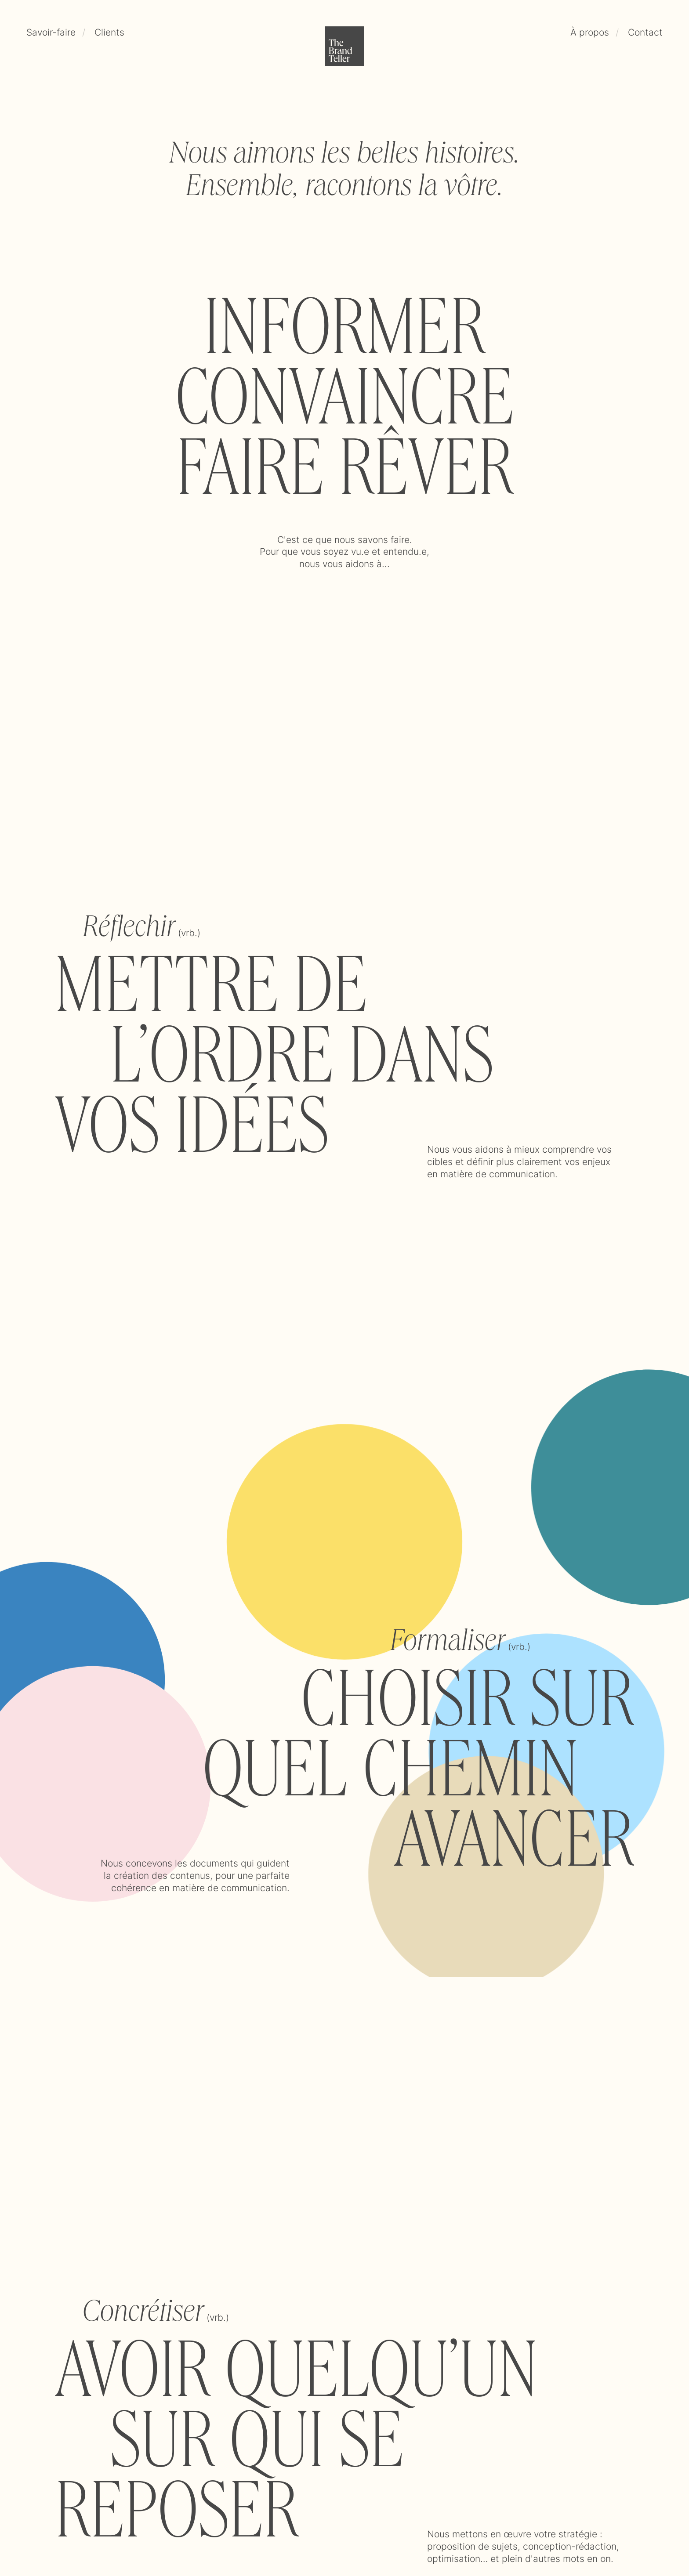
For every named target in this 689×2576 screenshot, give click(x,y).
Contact (645, 32)
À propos (589, 32)
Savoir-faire (51, 32)
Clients (109, 32)
